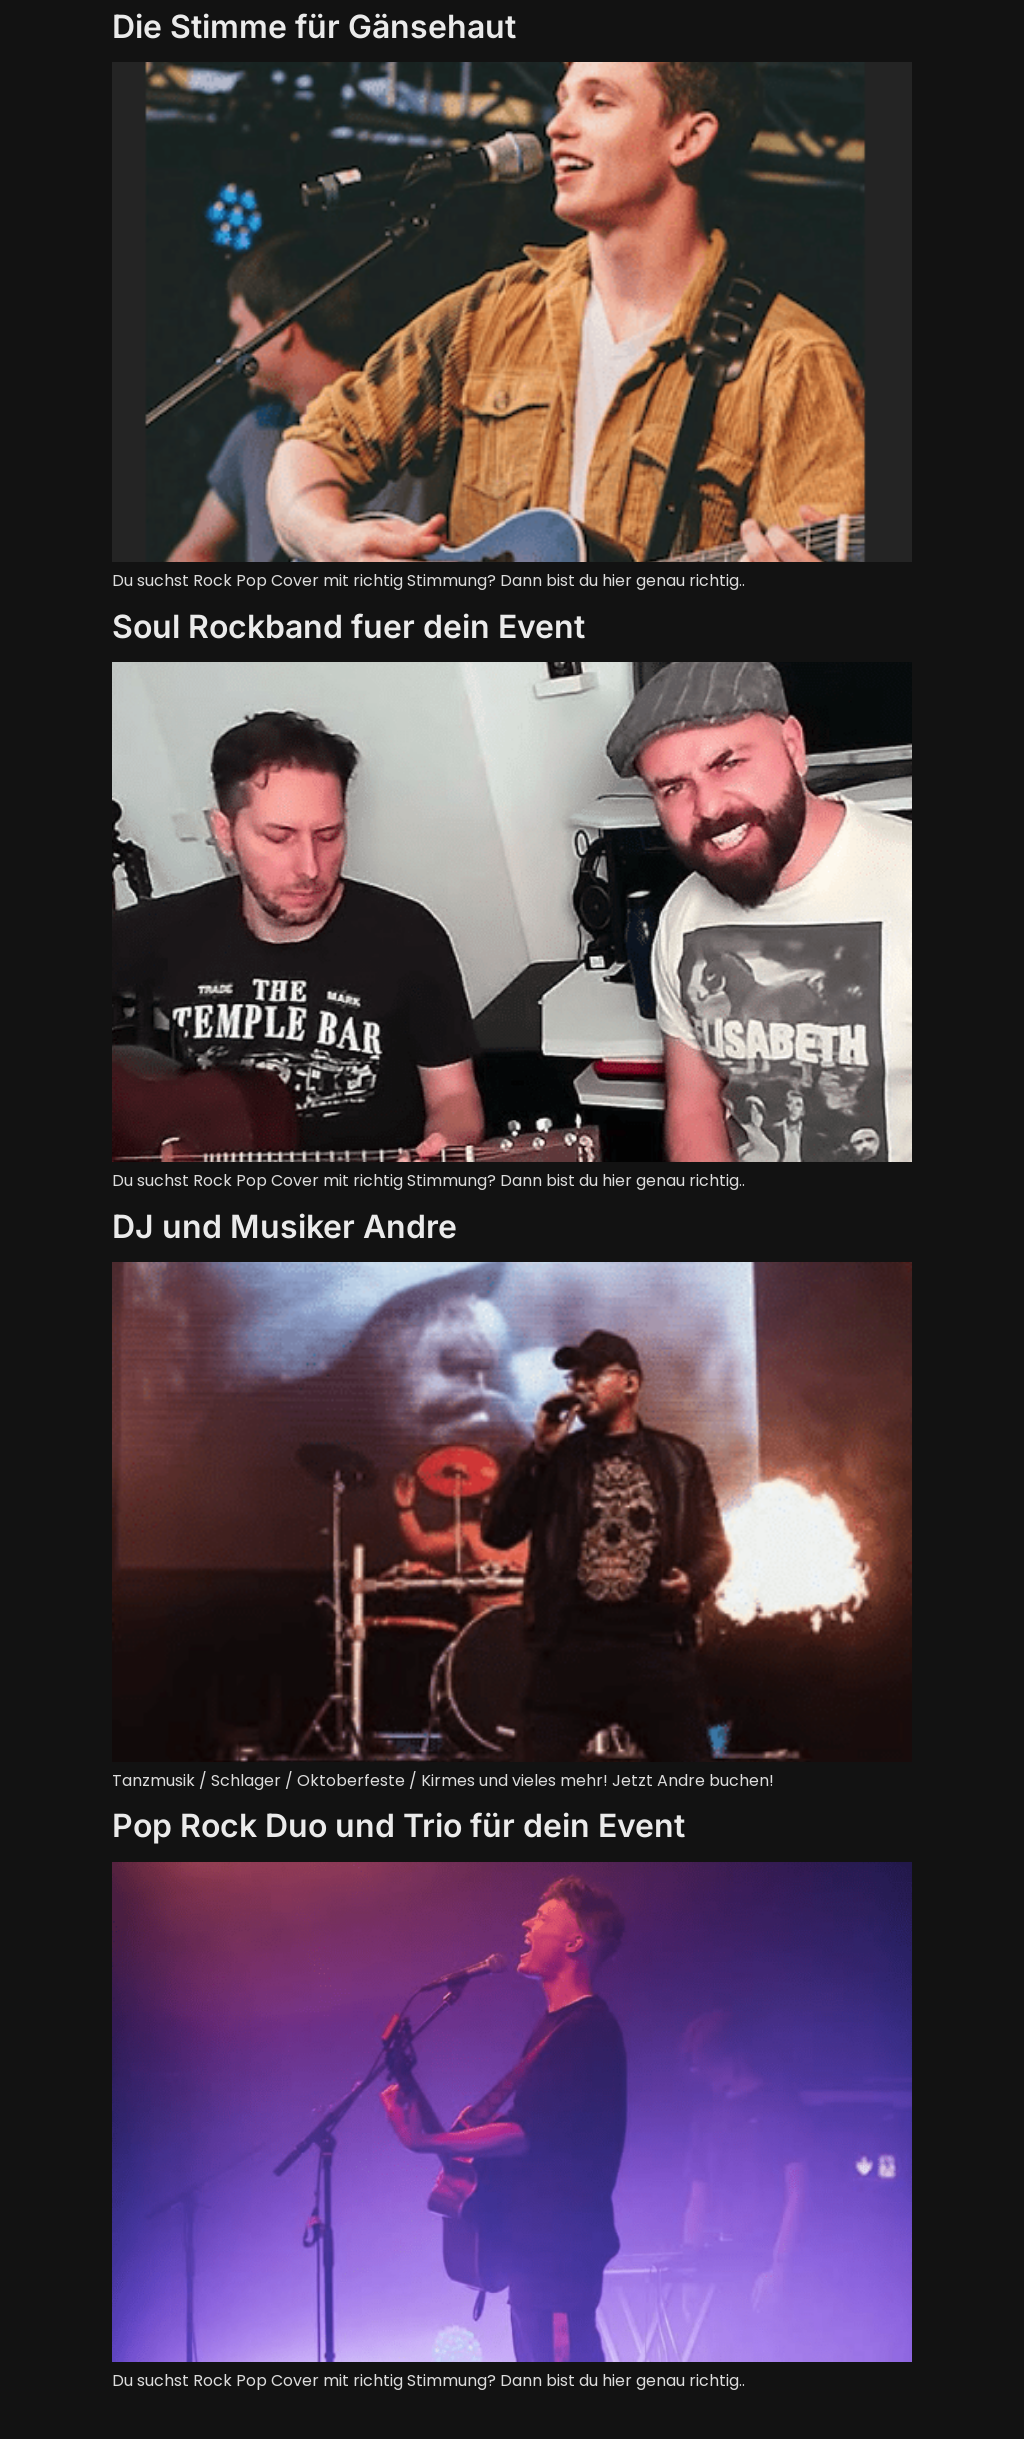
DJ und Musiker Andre (284, 1226)
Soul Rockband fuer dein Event (348, 626)
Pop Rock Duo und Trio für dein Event (398, 1825)
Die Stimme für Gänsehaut (314, 26)
